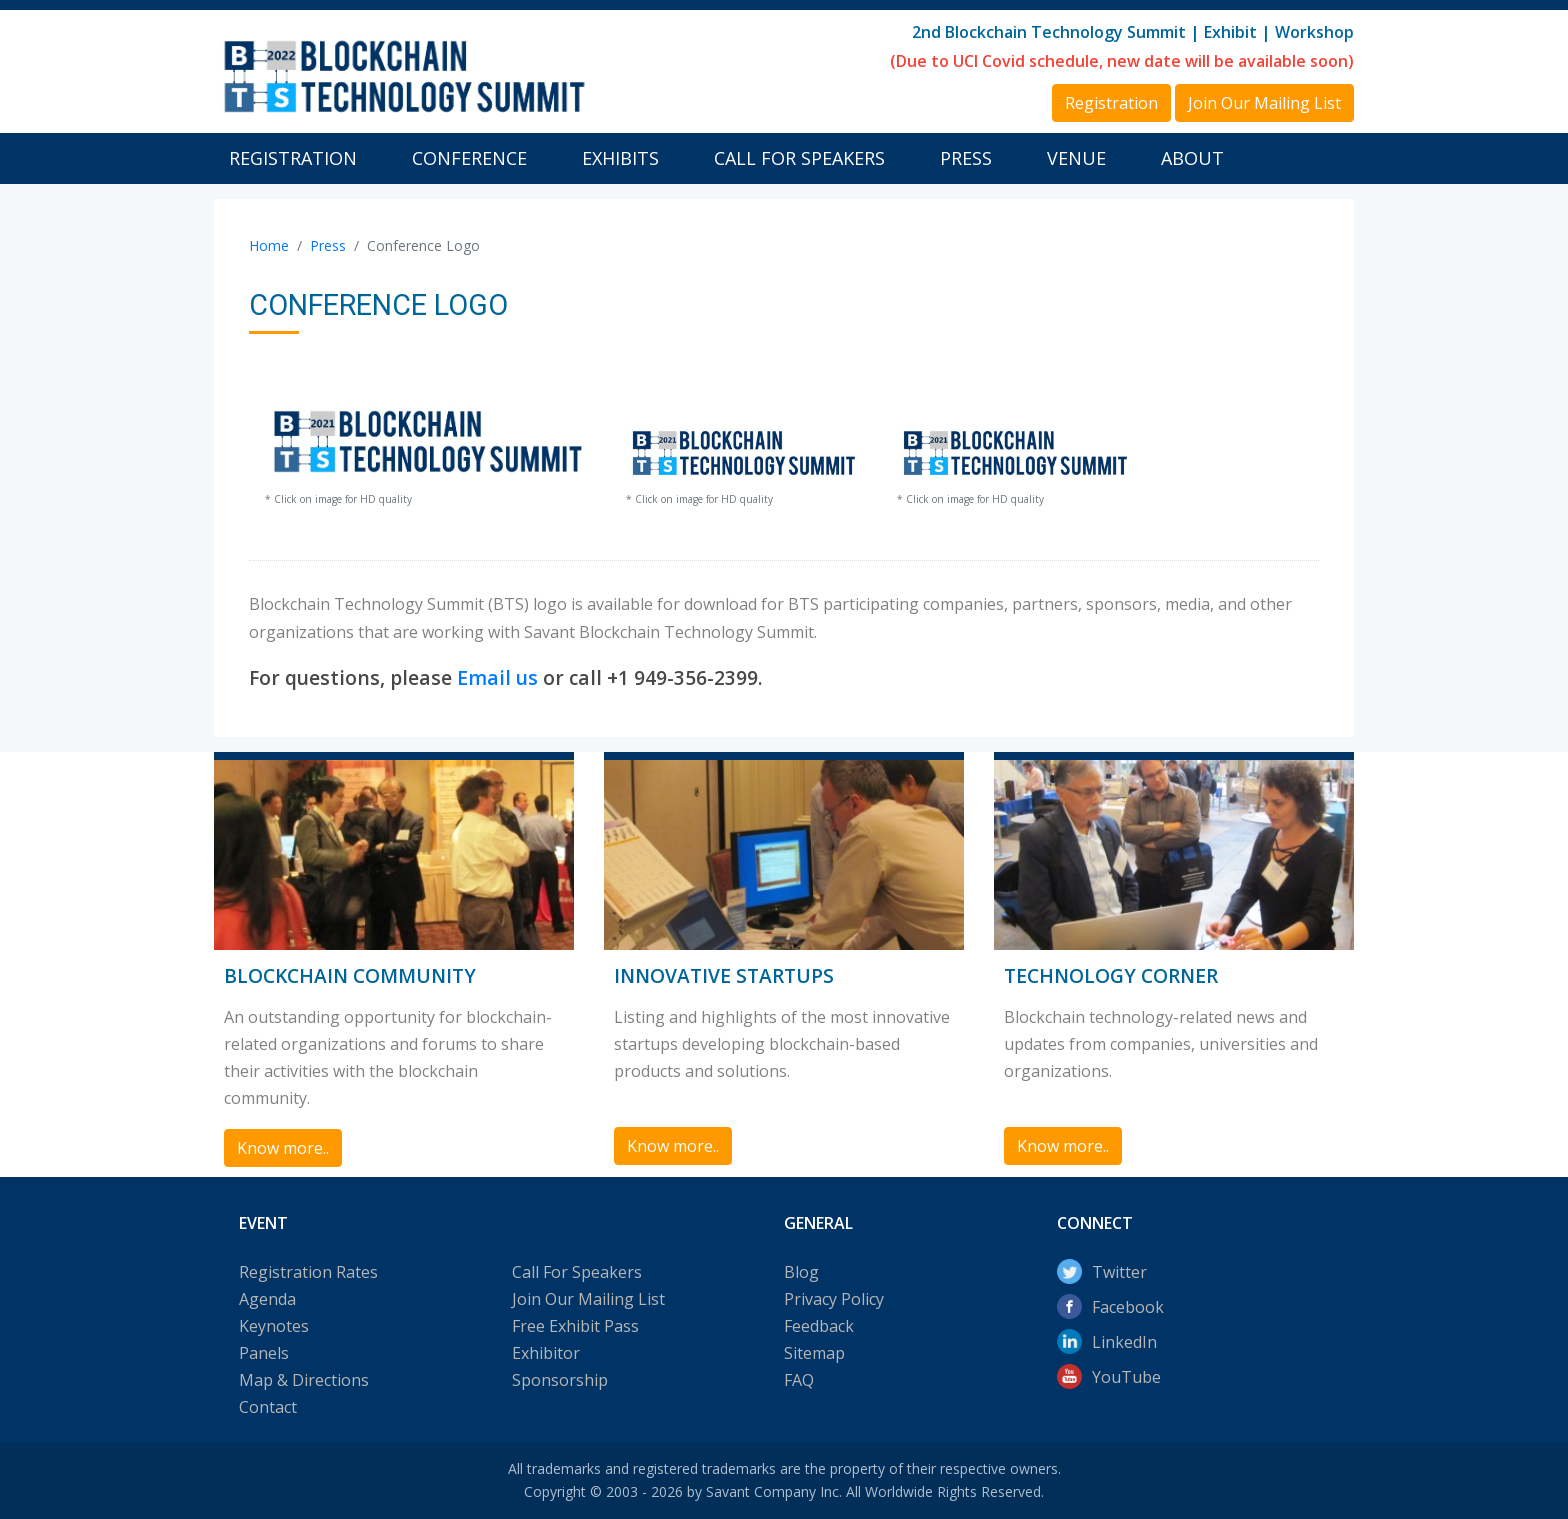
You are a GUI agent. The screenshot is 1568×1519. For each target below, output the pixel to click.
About (1192, 158)
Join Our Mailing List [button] (1264, 103)
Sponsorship (560, 1380)
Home (269, 245)
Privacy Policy (834, 1299)
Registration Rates (308, 1272)
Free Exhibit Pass (575, 1326)
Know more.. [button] (283, 1148)
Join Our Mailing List (588, 1299)
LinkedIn (1124, 1342)
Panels (264, 1353)
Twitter (1119, 1272)
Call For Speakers (799, 158)
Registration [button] (1111, 103)
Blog (801, 1272)
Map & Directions (304, 1380)
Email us (497, 677)
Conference (469, 158)
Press (966, 158)
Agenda (267, 1299)
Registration (293, 158)
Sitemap (814, 1353)
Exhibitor (546, 1353)
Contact (268, 1407)
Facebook (1128, 1307)
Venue (1076, 158)
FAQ (799, 1380)
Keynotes (274, 1326)
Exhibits (620, 158)
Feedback (819, 1326)
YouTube (1126, 1377)
